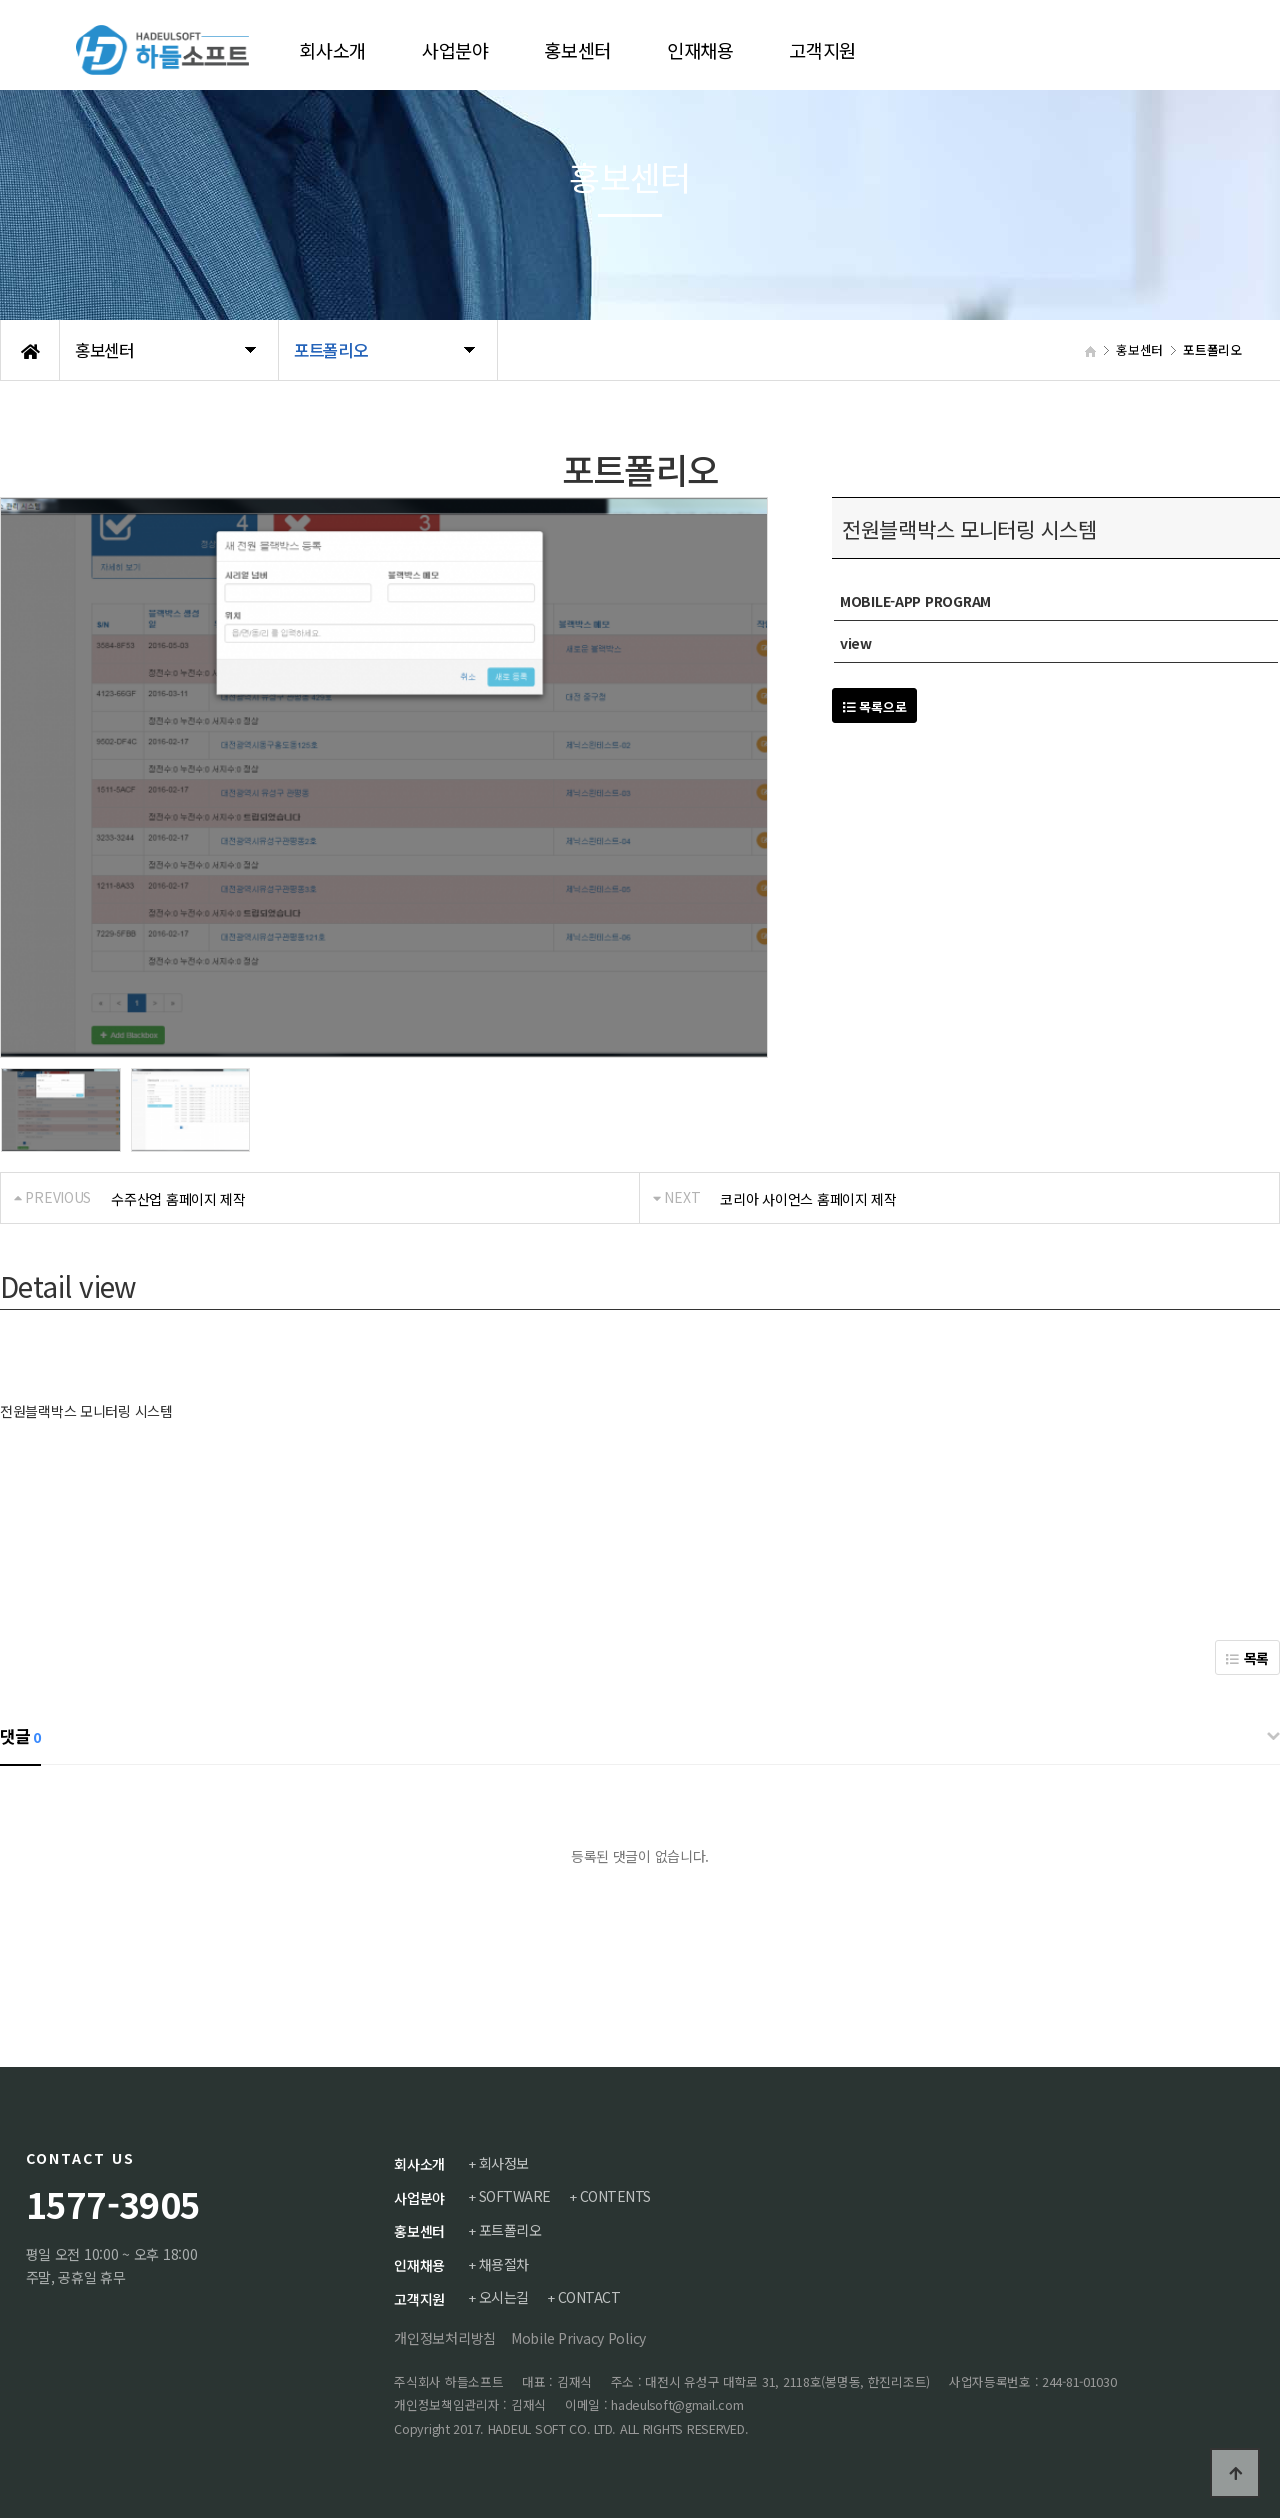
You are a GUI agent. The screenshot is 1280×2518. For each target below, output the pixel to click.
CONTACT (591, 2297)
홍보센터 (419, 2231)
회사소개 (419, 2164)
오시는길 (505, 2297)
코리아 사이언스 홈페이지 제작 (808, 1199)
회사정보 (505, 2163)
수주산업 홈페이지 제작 (178, 1199)
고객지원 (419, 2298)
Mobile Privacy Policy (578, 2337)
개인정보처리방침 (445, 2337)
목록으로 (874, 706)
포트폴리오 (511, 2230)
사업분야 (419, 2197)
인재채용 (419, 2264)
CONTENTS (617, 2196)
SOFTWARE (516, 2196)
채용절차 (505, 2263)
